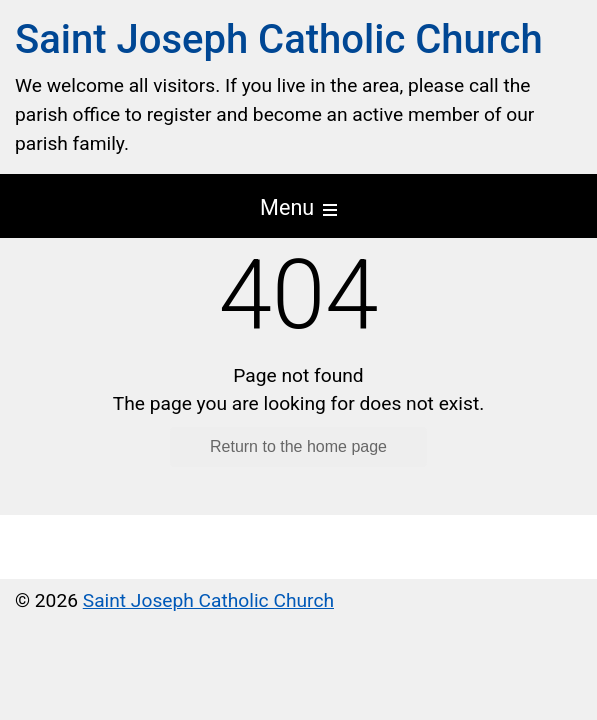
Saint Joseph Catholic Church (279, 39)
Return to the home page (298, 446)
